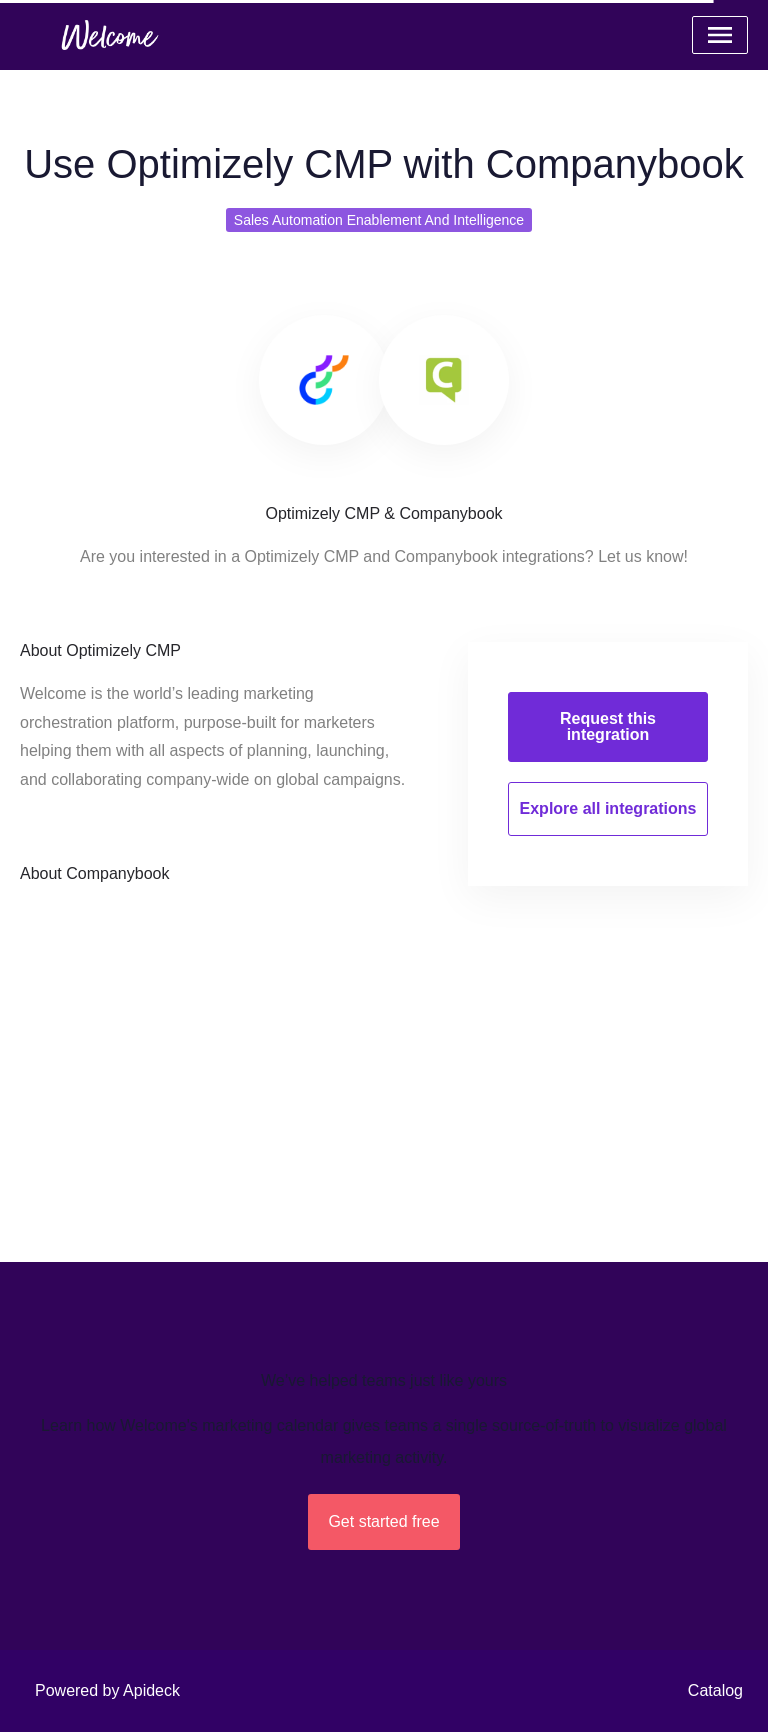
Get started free (383, 1521)
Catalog (715, 1690)
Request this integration (608, 726)
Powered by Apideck (107, 1690)
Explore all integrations (608, 808)
